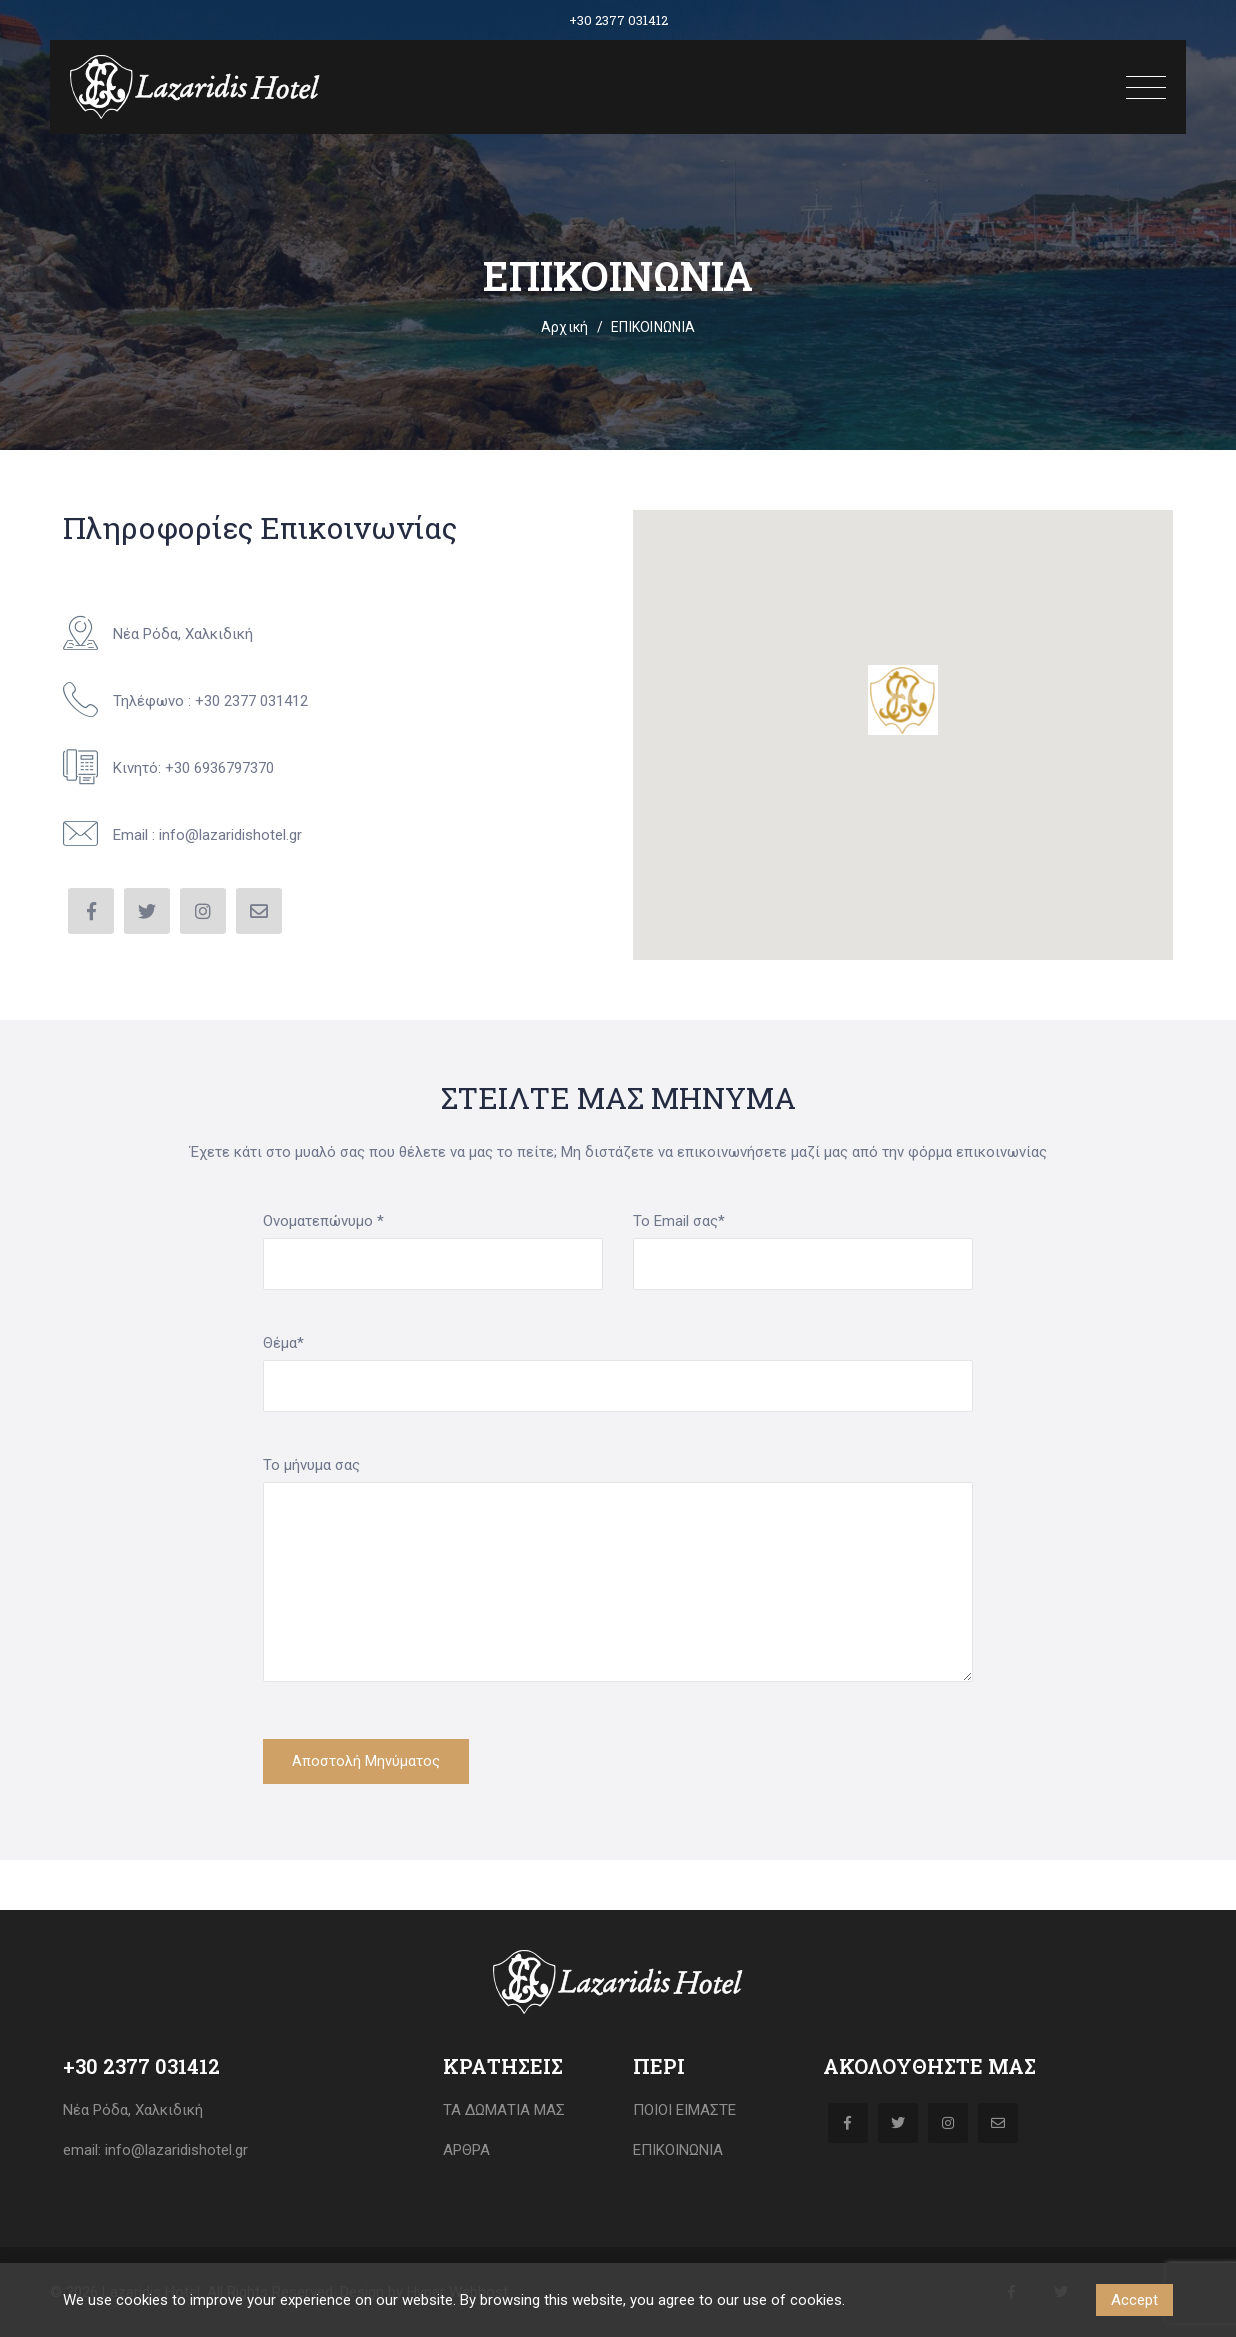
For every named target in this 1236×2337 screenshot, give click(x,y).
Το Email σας (679, 1221)
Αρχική (564, 327)
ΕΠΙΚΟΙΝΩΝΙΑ (678, 2150)
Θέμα (283, 1343)
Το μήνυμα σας (311, 1465)
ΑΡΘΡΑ (466, 2150)
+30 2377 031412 (618, 20)
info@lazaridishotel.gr (174, 2150)
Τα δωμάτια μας (504, 2110)
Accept (1134, 2300)
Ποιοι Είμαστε (684, 2110)
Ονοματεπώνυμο (323, 1221)
